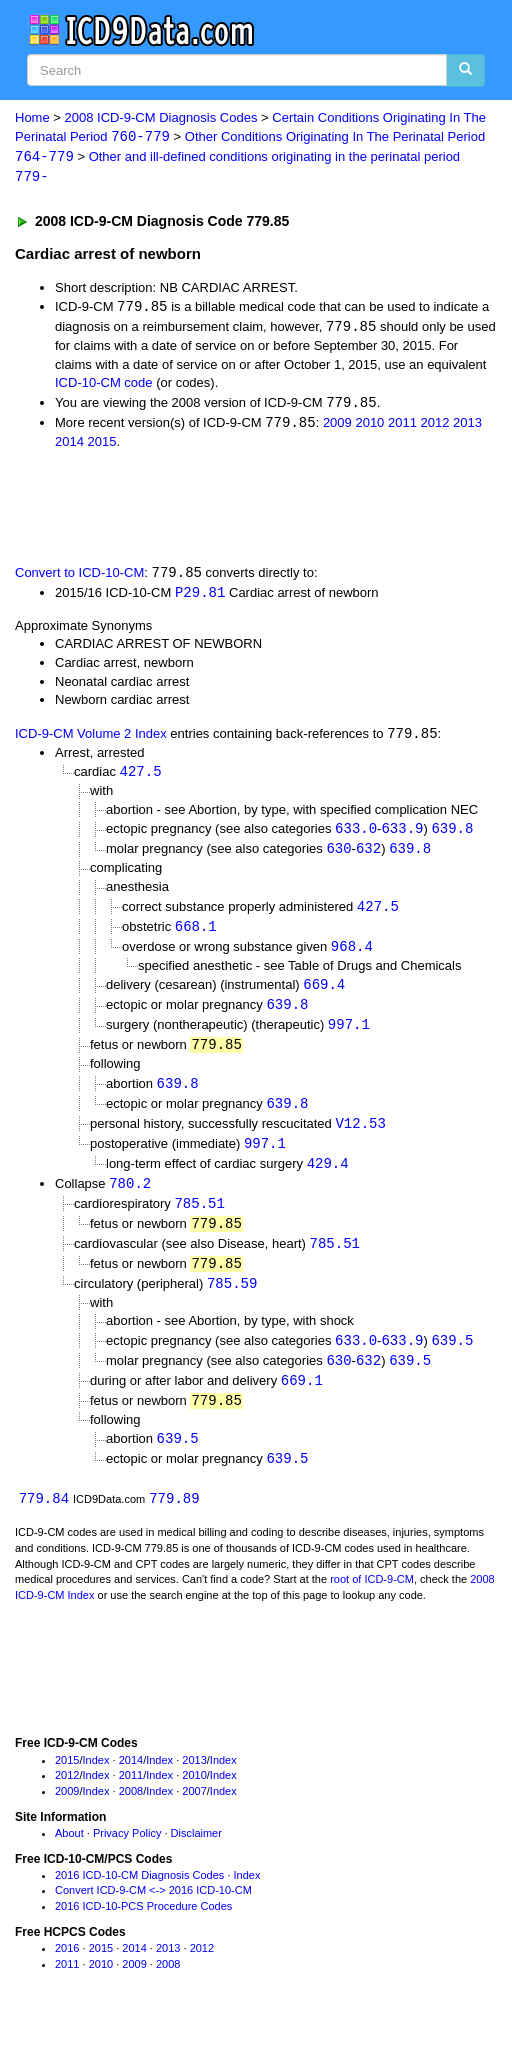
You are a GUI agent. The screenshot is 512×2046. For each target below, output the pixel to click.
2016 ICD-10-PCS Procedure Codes (143, 1927)
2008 (131, 1812)
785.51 (199, 1217)
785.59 (232, 1300)
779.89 (174, 1519)
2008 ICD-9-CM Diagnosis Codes (161, 117)
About (69, 1854)
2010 (369, 426)
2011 (402, 426)
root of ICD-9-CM (372, 1601)
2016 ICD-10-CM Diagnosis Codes (139, 1896)
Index (96, 1781)
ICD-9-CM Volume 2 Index (91, 739)
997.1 (349, 1034)
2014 (69, 445)
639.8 (452, 835)
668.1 (196, 933)
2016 (67, 1969)
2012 (435, 426)
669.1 (302, 1398)
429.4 (328, 1176)
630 (338, 855)
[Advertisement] (234, 509)
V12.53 (360, 1135)
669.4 (324, 993)
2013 (467, 426)
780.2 (130, 1197)
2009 (337, 426)
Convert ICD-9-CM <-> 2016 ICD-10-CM (153, 1912)
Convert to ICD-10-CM (79, 577)
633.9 (402, 835)
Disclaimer (196, 1854)
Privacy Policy (127, 1854)
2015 (102, 445)
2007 (194, 1812)
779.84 (44, 1519)
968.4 (352, 954)
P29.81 (200, 596)
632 (368, 855)
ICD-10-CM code (104, 385)
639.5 (452, 1357)
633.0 (356, 835)
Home (32, 117)
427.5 (141, 777)
